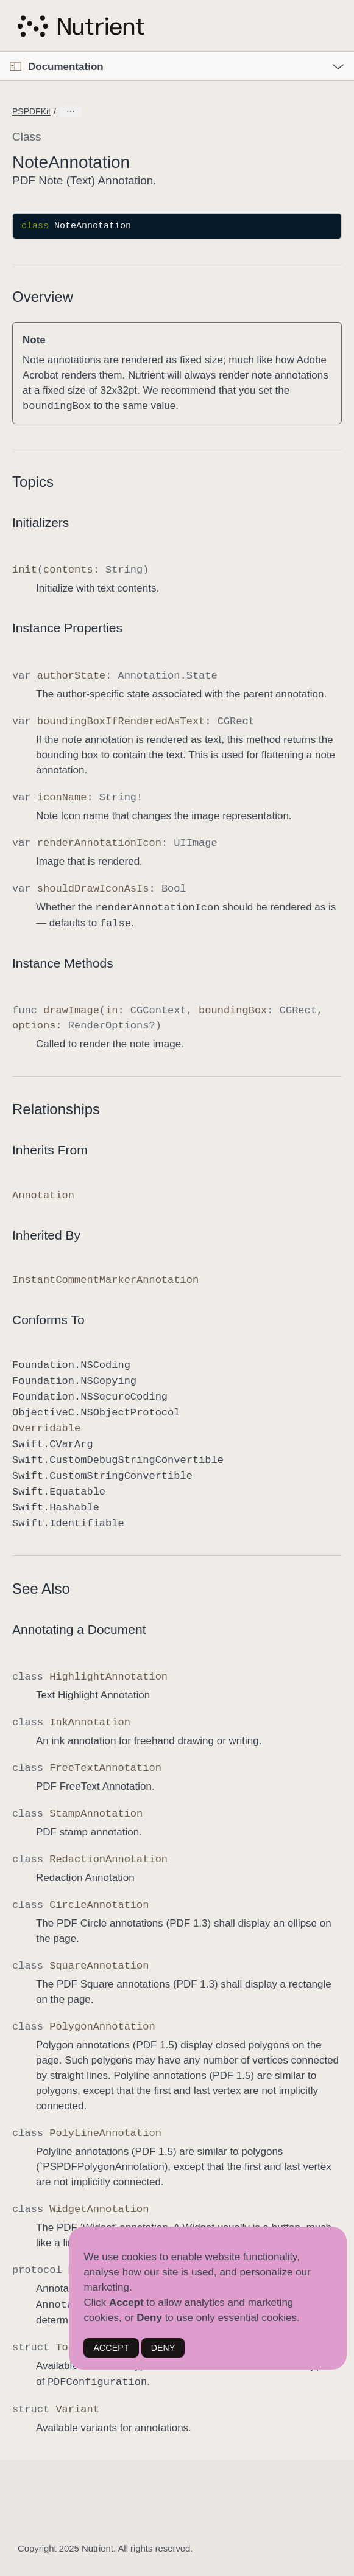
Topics (33, 481)
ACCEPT (111, 2348)
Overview (42, 296)
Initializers (40, 522)
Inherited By (46, 1235)
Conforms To (48, 1320)
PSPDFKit (31, 111)
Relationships (56, 1109)
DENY (163, 2348)
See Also (41, 1588)
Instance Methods (62, 963)
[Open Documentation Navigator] (15, 66)
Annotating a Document (79, 1629)
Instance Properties (67, 628)
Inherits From (50, 1150)
